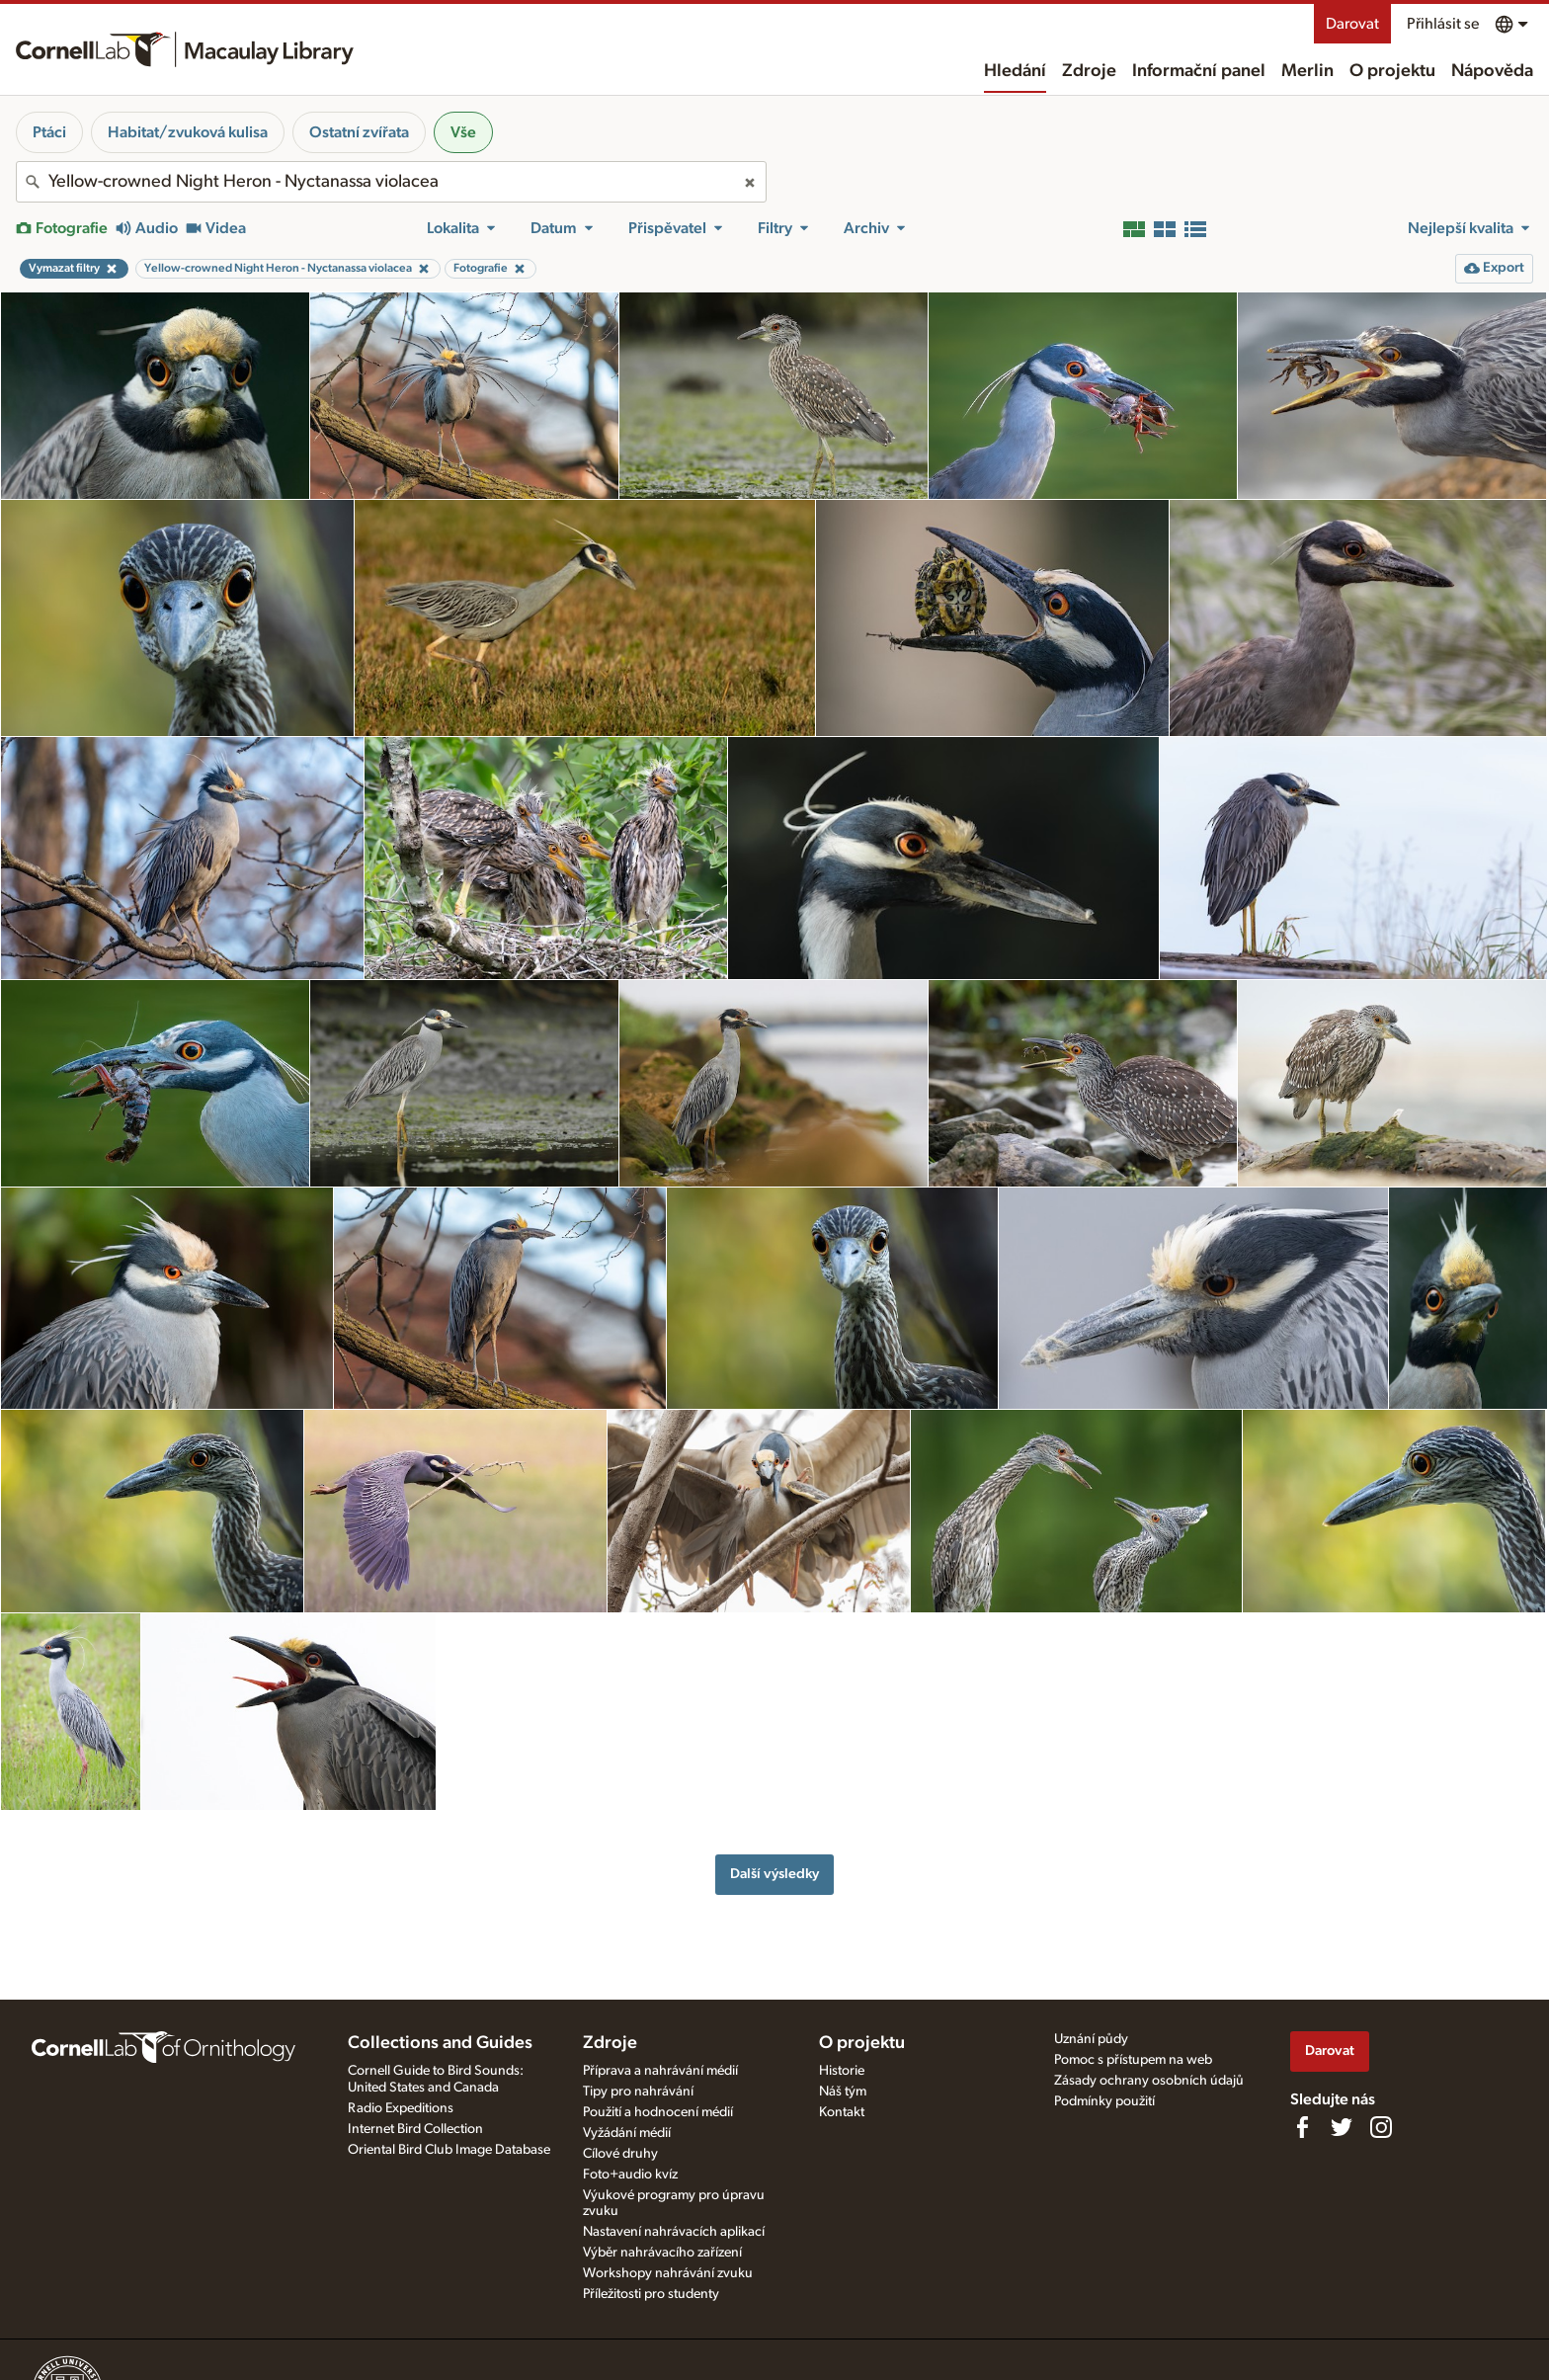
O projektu (1392, 71)
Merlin (1307, 71)
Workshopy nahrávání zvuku (668, 2273)
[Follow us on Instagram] (1381, 2127)
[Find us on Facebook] (1302, 2127)
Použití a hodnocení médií (658, 2112)
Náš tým (842, 2091)
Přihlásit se (1443, 24)
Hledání (1015, 71)
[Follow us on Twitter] (1341, 2127)
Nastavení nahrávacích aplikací (674, 2232)
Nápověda (1492, 71)
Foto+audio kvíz (630, 2174)
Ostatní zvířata (359, 132)
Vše (463, 132)
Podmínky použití (1104, 2101)
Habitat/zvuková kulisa (188, 132)
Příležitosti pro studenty (651, 2294)
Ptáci (49, 132)
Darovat (1352, 24)
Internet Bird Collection (415, 2129)
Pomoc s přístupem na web (1133, 2060)
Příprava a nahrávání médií (660, 2071)
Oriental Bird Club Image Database (449, 2150)
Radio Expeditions (400, 2108)
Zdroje (1089, 71)
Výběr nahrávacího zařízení (662, 2252)
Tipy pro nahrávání (638, 2091)
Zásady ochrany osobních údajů (1149, 2081)
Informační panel (1198, 71)
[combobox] (391, 182)
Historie (841, 2071)
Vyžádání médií (627, 2133)
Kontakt (841, 2112)
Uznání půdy (1091, 2039)
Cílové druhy (620, 2154)
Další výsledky (774, 1873)
